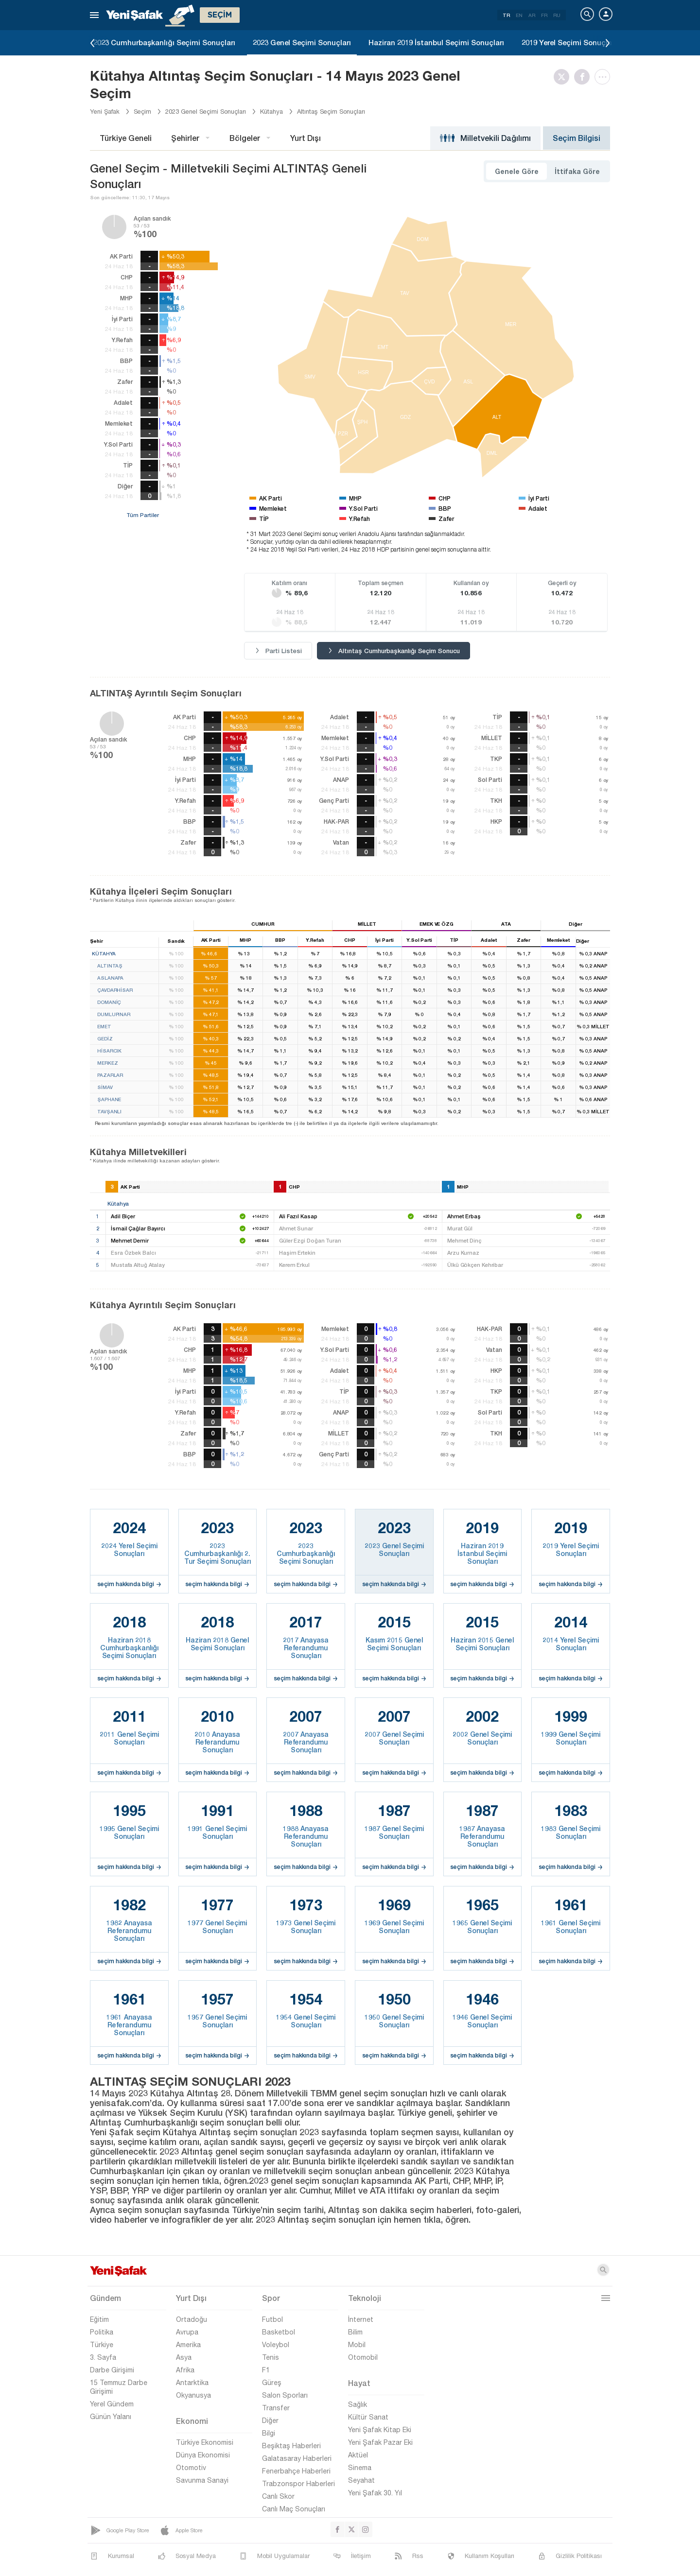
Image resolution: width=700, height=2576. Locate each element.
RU (556, 15)
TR (506, 15)
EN (519, 15)
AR (531, 15)
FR (544, 15)
